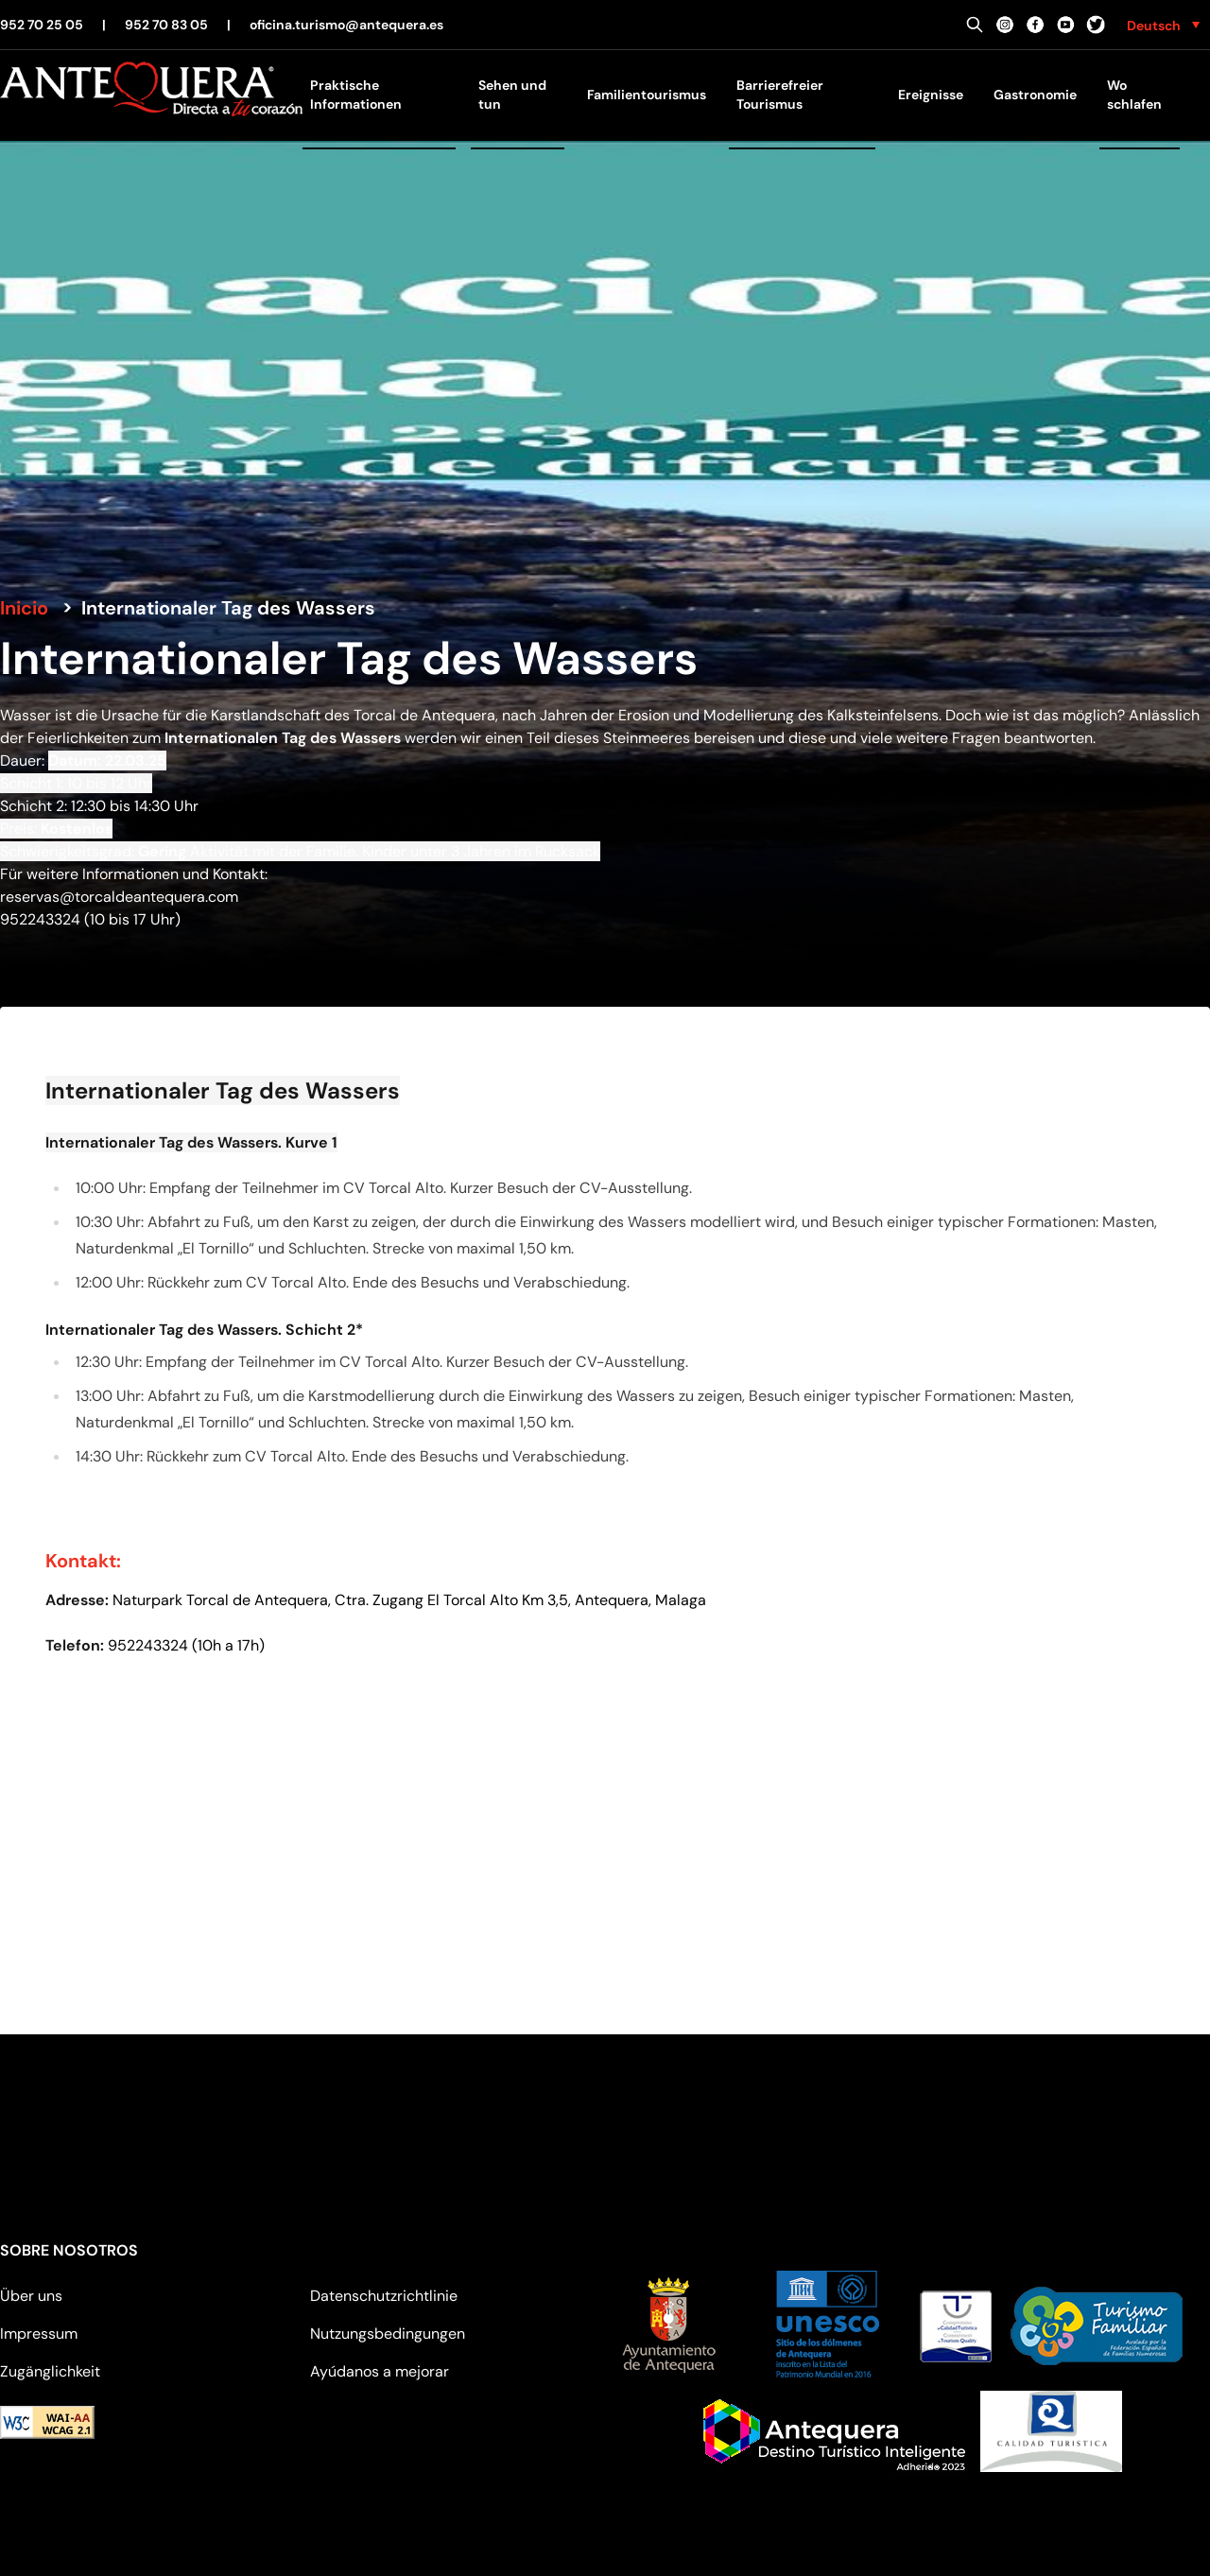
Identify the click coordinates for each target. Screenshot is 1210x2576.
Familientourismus (646, 94)
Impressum (39, 2333)
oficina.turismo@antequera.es (346, 24)
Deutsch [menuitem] (1154, 25)
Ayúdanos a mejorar (379, 2371)
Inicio (24, 608)
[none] (1163, 24)
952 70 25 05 (41, 24)
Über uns (31, 2296)
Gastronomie (1035, 94)
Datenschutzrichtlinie (384, 2296)
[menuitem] (1163, 24)
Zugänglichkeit (50, 2371)
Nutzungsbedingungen (387, 2333)
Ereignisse (930, 94)
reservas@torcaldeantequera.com (119, 897)
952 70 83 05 (166, 24)
